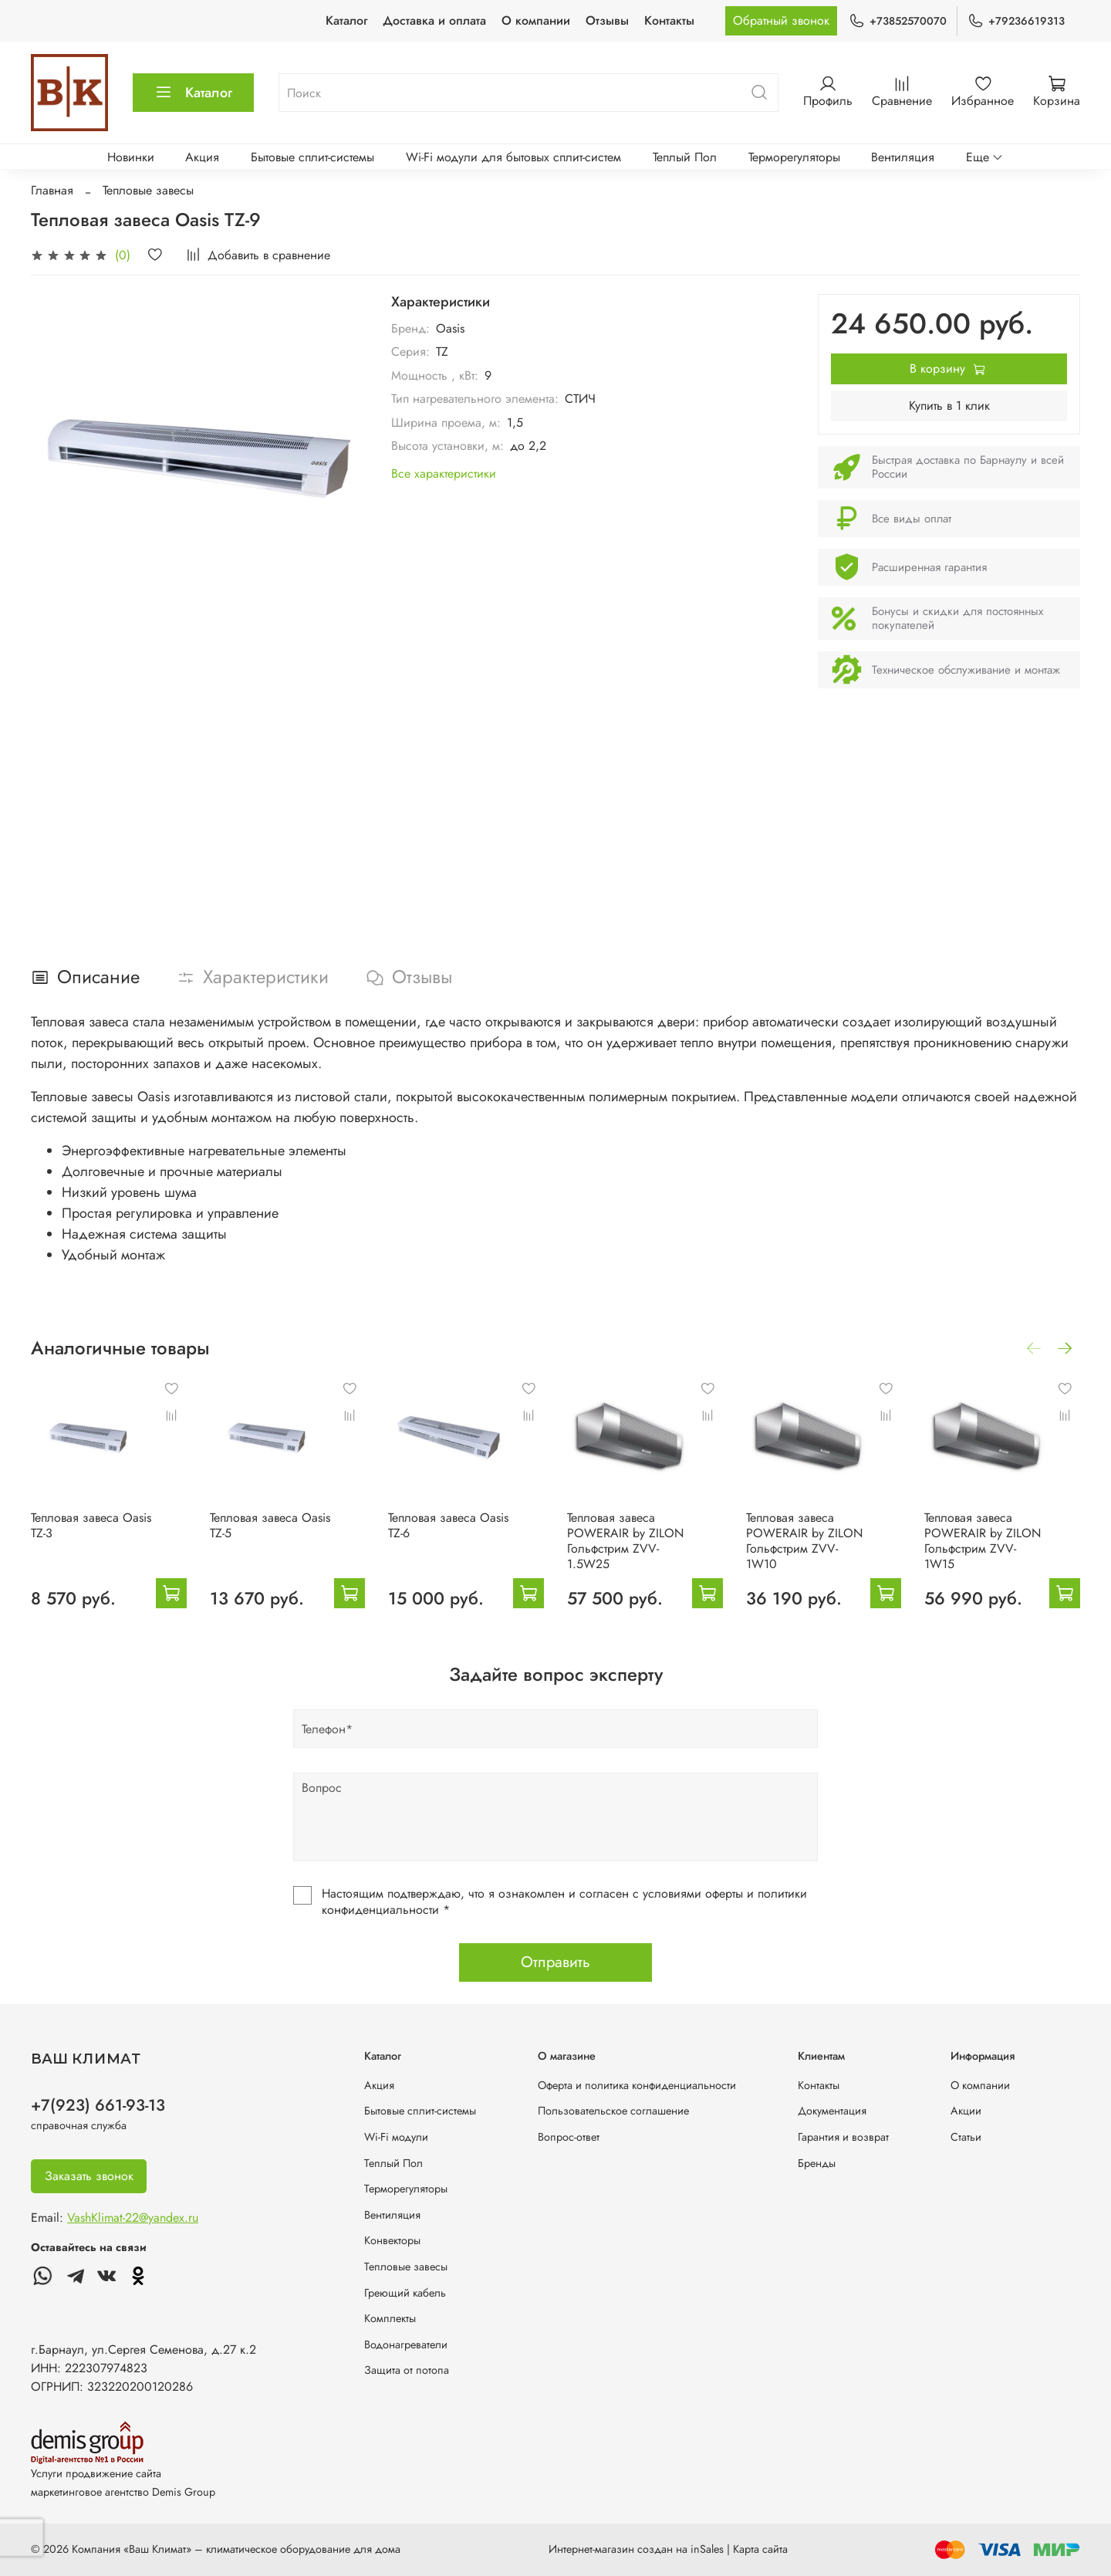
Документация (832, 2110)
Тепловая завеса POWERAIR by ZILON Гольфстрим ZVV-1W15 (982, 1540)
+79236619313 (1016, 21)
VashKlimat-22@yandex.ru (132, 2217)
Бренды (817, 2163)
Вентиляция (902, 157)
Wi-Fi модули (396, 2137)
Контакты (669, 20)
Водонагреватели (405, 2344)
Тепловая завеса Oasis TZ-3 (91, 1524)
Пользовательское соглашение (613, 2110)
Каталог (346, 20)
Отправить (555, 1962)
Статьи (966, 2137)
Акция (202, 157)
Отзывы (607, 20)
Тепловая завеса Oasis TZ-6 (448, 1524)
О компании (535, 20)
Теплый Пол (685, 157)
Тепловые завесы (148, 190)
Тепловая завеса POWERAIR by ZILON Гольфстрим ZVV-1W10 (804, 1540)
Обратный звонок (781, 20)
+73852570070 (898, 21)
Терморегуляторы (794, 157)
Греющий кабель (405, 2292)
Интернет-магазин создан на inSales (636, 2549)
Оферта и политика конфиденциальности (637, 2085)
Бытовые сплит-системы (312, 157)
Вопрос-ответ (568, 2137)
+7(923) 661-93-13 (98, 2105)
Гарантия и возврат (843, 2137)
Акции (966, 2110)
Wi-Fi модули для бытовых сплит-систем (513, 157)
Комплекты (390, 2318)
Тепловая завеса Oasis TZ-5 (270, 1524)
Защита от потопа (406, 2370)
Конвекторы (392, 2240)
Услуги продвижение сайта (96, 2473)
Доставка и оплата (434, 20)
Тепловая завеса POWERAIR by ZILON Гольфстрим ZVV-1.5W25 (625, 1540)
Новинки (130, 157)
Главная (52, 190)
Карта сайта (760, 2549)
